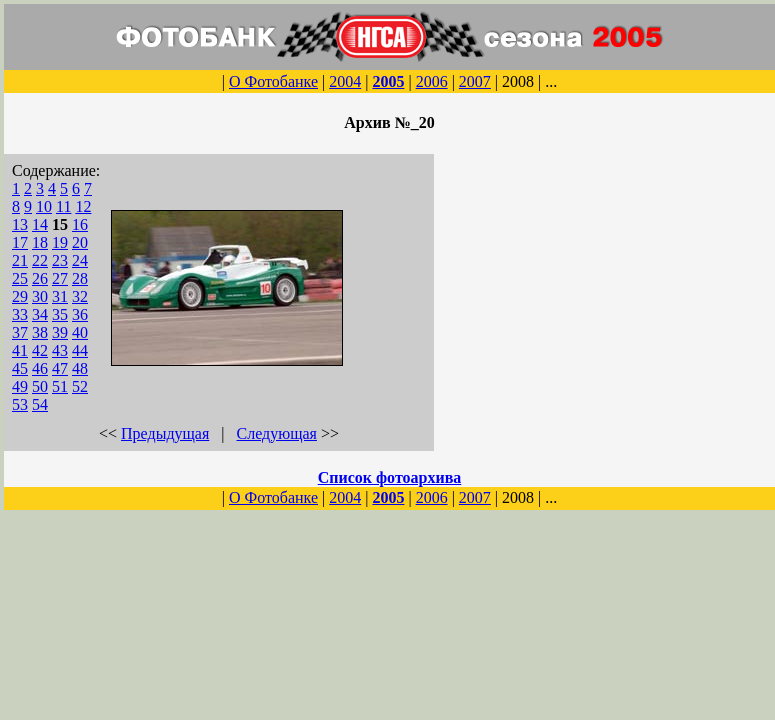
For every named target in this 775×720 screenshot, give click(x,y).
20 (80, 242)
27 (60, 278)
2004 (345, 81)
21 (20, 260)
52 (80, 386)
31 (60, 296)
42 (40, 350)
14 (40, 224)
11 (63, 206)
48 (80, 368)
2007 (475, 81)
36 (80, 314)
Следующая (277, 433)
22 (40, 260)
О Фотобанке (273, 81)
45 (20, 368)
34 (40, 314)
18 (40, 242)
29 (20, 296)
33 (20, 314)
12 (83, 206)
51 (60, 386)
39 (60, 332)
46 (40, 368)
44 (80, 350)
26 (40, 278)
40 (80, 332)
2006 (432, 81)
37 (20, 332)
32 (80, 296)
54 (40, 404)
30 (40, 296)
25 (20, 278)
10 (44, 206)
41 (20, 350)
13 (20, 224)
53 (20, 404)
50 (40, 386)
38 (40, 332)
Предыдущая (165, 433)
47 (60, 368)
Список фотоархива (390, 477)
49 (20, 386)
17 (20, 242)
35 (60, 314)
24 (80, 260)
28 (80, 278)
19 (60, 242)
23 (60, 260)
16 (80, 224)
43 (60, 350)
